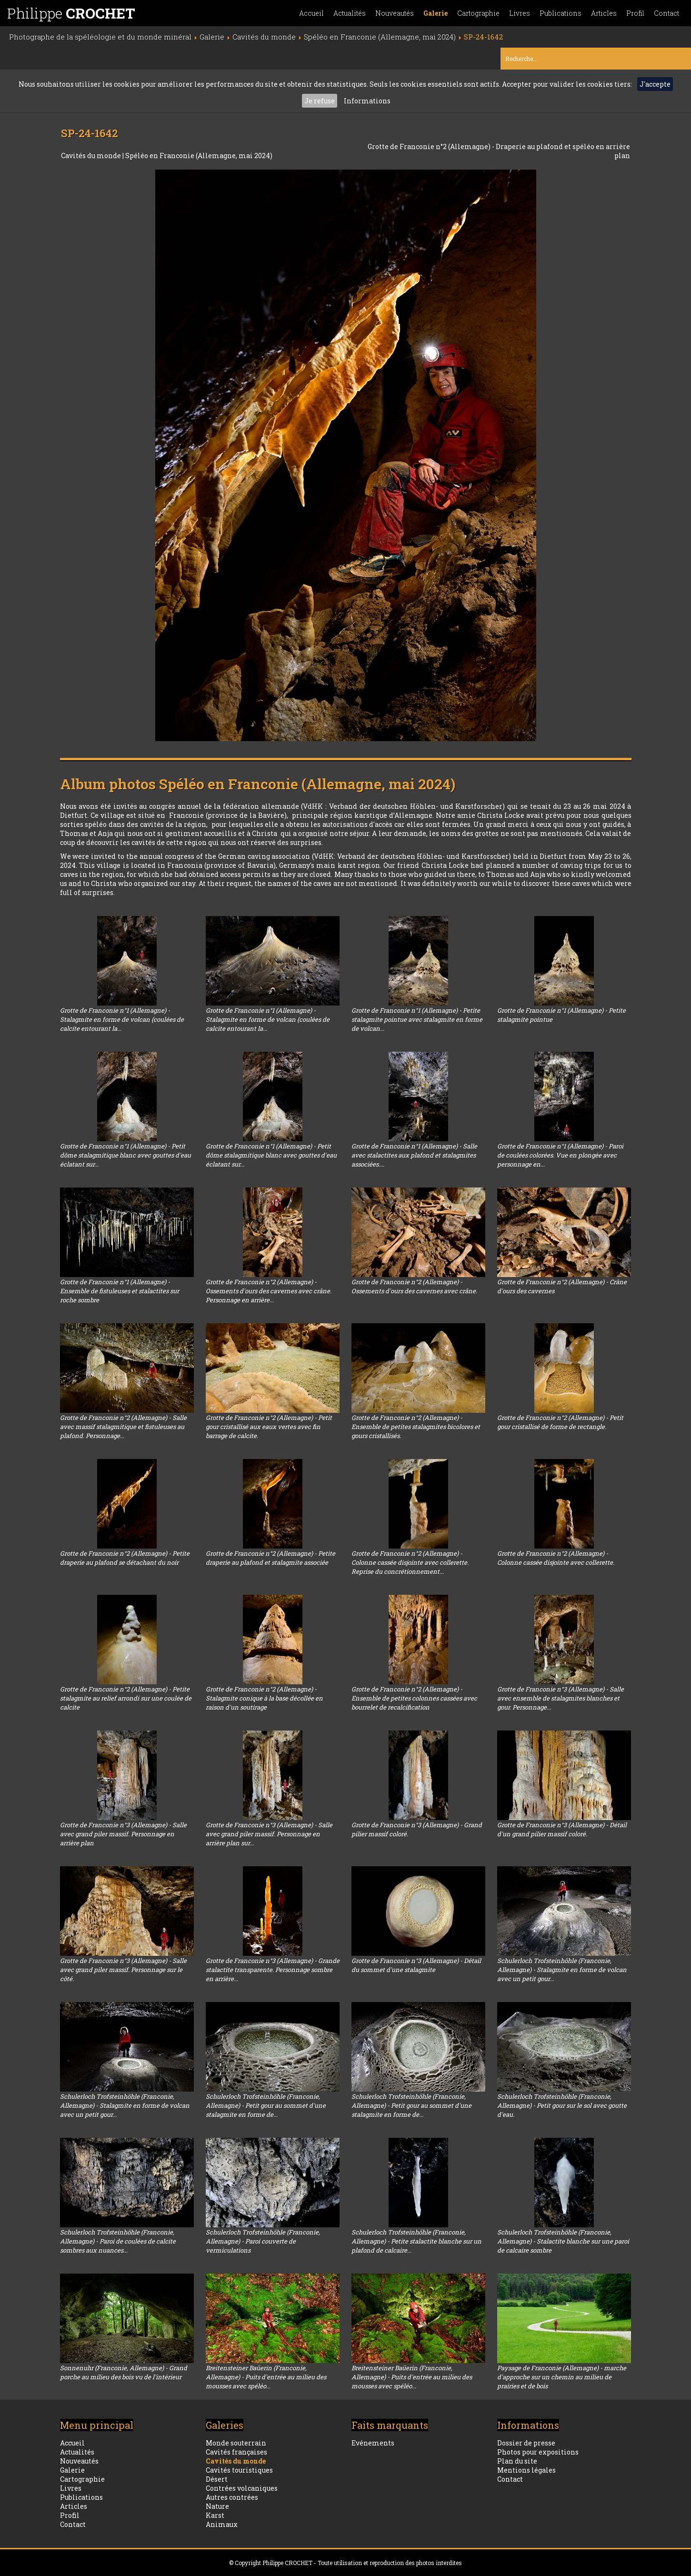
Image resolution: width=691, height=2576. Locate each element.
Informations (367, 100)
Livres (519, 13)
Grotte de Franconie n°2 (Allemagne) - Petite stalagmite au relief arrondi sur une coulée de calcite (125, 1698)
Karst (215, 2515)
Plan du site (517, 2460)
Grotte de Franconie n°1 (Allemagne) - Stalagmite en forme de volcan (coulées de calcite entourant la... (122, 1019)
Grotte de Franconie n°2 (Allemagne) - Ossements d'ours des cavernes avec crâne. (414, 1286)
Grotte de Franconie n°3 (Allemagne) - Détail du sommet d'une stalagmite (416, 1965)
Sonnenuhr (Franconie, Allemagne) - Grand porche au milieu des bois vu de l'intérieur (123, 2372)
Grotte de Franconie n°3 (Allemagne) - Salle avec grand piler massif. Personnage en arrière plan (123, 1834)
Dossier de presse (526, 2442)
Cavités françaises (236, 2451)
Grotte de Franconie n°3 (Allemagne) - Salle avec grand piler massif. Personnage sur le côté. (123, 1969)
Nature (217, 2506)
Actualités (349, 13)
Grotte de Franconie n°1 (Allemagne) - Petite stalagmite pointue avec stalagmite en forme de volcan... (416, 1019)
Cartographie (478, 13)
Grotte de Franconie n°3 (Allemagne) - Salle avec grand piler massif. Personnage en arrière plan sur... (269, 1834)
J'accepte (655, 84)
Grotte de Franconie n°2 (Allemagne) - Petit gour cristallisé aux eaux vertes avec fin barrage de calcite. (269, 1426)
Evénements (372, 2442)
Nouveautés (394, 13)
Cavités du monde (91, 155)
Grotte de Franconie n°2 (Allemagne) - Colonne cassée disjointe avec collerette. (555, 1558)
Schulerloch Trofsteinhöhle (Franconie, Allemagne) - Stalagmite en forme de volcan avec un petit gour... (562, 1969)
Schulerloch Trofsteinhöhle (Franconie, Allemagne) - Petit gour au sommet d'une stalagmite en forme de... (266, 2105)
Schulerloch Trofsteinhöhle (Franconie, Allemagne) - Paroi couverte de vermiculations (263, 2241)
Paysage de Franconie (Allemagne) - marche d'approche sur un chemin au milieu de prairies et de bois (561, 2377)
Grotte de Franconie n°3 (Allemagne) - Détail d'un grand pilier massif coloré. (562, 1829)
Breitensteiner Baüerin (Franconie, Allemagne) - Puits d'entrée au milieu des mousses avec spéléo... (266, 2377)
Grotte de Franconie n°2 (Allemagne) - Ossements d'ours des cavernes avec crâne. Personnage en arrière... (268, 1291)
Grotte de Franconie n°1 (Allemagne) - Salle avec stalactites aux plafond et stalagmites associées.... (414, 1155)
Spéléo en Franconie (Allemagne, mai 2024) (198, 155)
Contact (666, 13)
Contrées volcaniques (242, 2488)
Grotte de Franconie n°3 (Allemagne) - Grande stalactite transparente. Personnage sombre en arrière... (273, 1969)
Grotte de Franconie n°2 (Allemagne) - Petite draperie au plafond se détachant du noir (125, 1558)
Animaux (222, 2524)
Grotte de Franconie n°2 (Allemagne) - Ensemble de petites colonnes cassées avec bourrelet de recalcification (414, 1698)
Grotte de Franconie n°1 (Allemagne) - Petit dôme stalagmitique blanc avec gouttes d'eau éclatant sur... (125, 1155)
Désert (217, 2479)
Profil (635, 13)
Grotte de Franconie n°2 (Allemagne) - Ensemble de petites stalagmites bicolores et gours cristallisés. (415, 1426)
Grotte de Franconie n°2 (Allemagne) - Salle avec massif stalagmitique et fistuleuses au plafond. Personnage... (123, 1426)
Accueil (311, 13)
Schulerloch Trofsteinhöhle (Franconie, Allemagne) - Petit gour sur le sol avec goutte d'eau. (562, 2105)
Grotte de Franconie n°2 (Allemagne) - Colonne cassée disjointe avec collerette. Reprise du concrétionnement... (410, 1562)
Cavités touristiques (239, 2470)
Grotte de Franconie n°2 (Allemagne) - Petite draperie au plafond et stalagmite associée (270, 1558)
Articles (604, 13)
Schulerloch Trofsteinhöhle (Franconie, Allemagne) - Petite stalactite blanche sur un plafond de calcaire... (416, 2241)
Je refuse (319, 100)
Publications (560, 13)
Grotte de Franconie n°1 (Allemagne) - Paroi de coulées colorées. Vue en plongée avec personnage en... (560, 1155)
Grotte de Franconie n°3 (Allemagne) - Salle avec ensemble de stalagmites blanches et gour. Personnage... (560, 1698)
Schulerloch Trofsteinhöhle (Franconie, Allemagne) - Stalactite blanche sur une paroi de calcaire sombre (563, 2241)
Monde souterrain (236, 2442)
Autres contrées (232, 2497)
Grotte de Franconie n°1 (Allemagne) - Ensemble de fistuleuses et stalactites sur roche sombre (119, 1291)
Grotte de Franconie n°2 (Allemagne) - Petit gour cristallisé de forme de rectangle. (560, 1422)
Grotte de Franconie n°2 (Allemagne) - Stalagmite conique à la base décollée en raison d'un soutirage (264, 1698)
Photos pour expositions (538, 2451)
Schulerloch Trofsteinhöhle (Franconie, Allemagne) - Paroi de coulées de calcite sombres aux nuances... (118, 2241)
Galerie (435, 13)
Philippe (71, 13)
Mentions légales (526, 2470)
